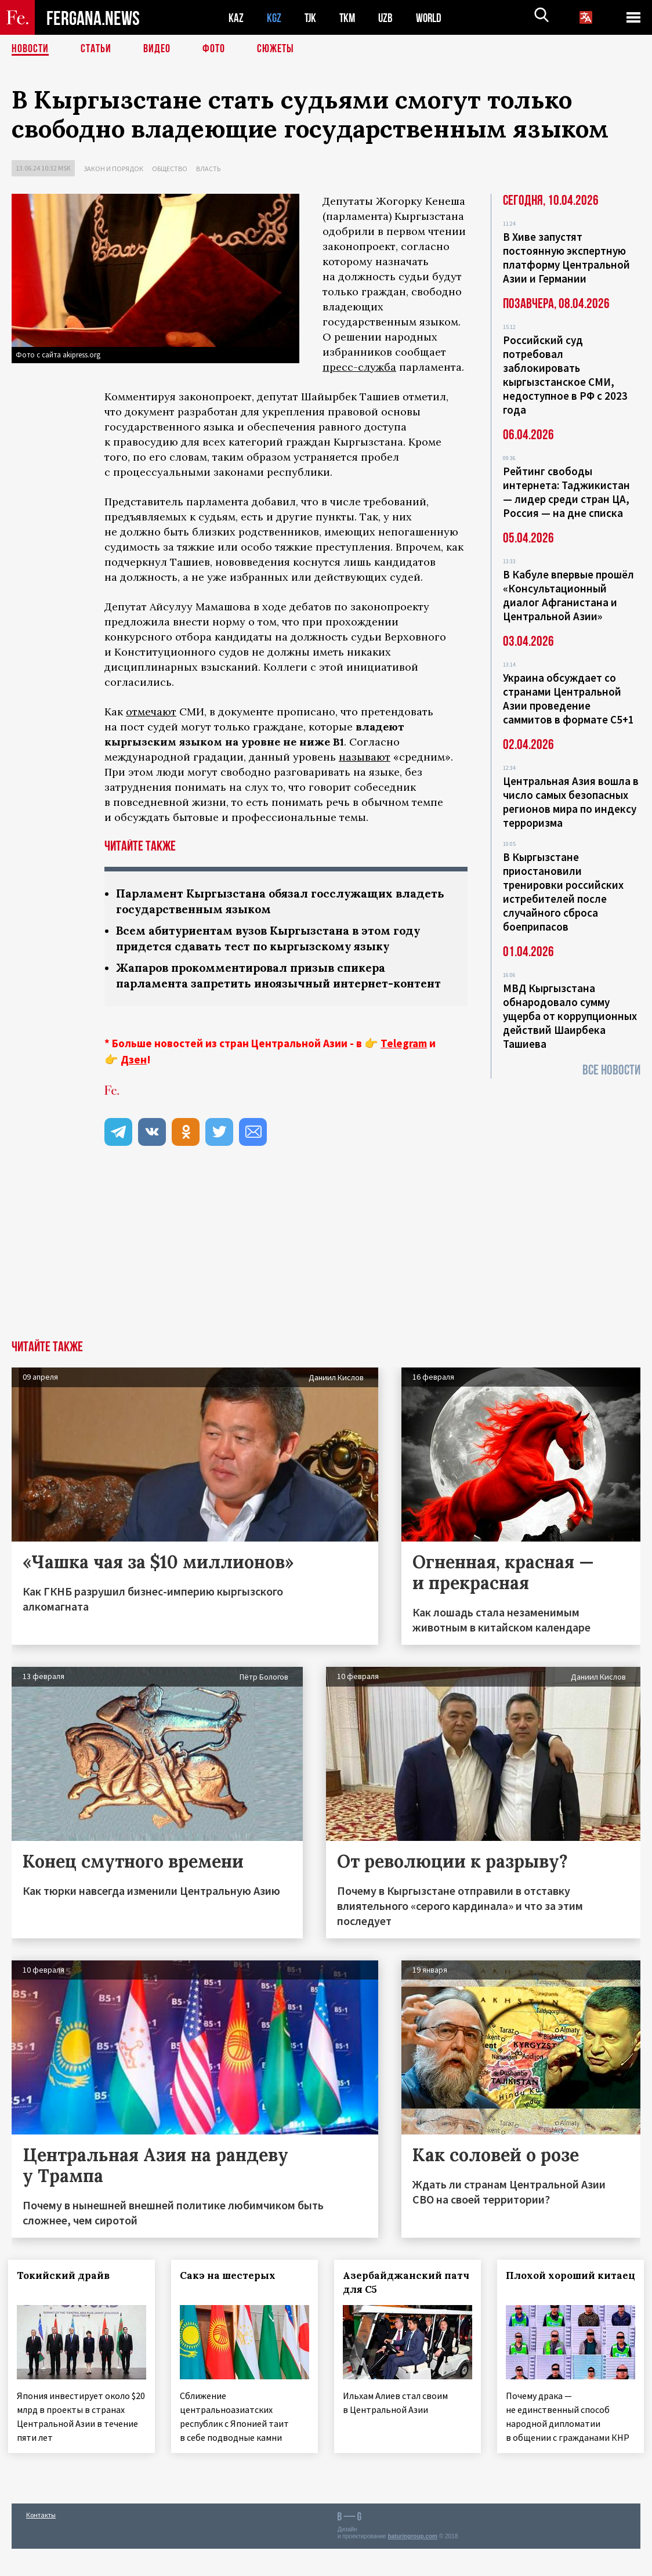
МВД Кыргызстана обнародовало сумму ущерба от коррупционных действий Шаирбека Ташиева (570, 1016)
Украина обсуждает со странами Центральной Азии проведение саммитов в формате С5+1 (568, 698)
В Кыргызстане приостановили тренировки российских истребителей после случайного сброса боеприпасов (563, 892)
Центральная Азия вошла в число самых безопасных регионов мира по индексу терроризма (571, 802)
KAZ (236, 17)
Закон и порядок (113, 168)
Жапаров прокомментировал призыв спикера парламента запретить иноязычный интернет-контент (260, 983)
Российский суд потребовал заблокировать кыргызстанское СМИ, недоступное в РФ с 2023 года (565, 375)
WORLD (432, 17)
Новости (30, 49)
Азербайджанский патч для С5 (395, 2298)
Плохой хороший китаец (554, 2298)
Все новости (611, 1070)
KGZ (274, 17)
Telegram (404, 1059)
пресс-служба (359, 367)
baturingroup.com (412, 2563)
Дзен (134, 1075)
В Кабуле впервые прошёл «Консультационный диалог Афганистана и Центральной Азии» (568, 595)
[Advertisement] (326, 1269)
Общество (169, 168)
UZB (388, 17)
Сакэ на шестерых (231, 2291)
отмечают (151, 711)
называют (364, 757)
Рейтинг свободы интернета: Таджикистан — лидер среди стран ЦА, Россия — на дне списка (566, 492)
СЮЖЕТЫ (275, 49)
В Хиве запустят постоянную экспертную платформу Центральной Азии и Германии (566, 257)
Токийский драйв (66, 2291)
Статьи (96, 49)
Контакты (41, 2542)
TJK (311, 17)
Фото (213, 49)
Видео (157, 49)
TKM (349, 17)
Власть (208, 168)
